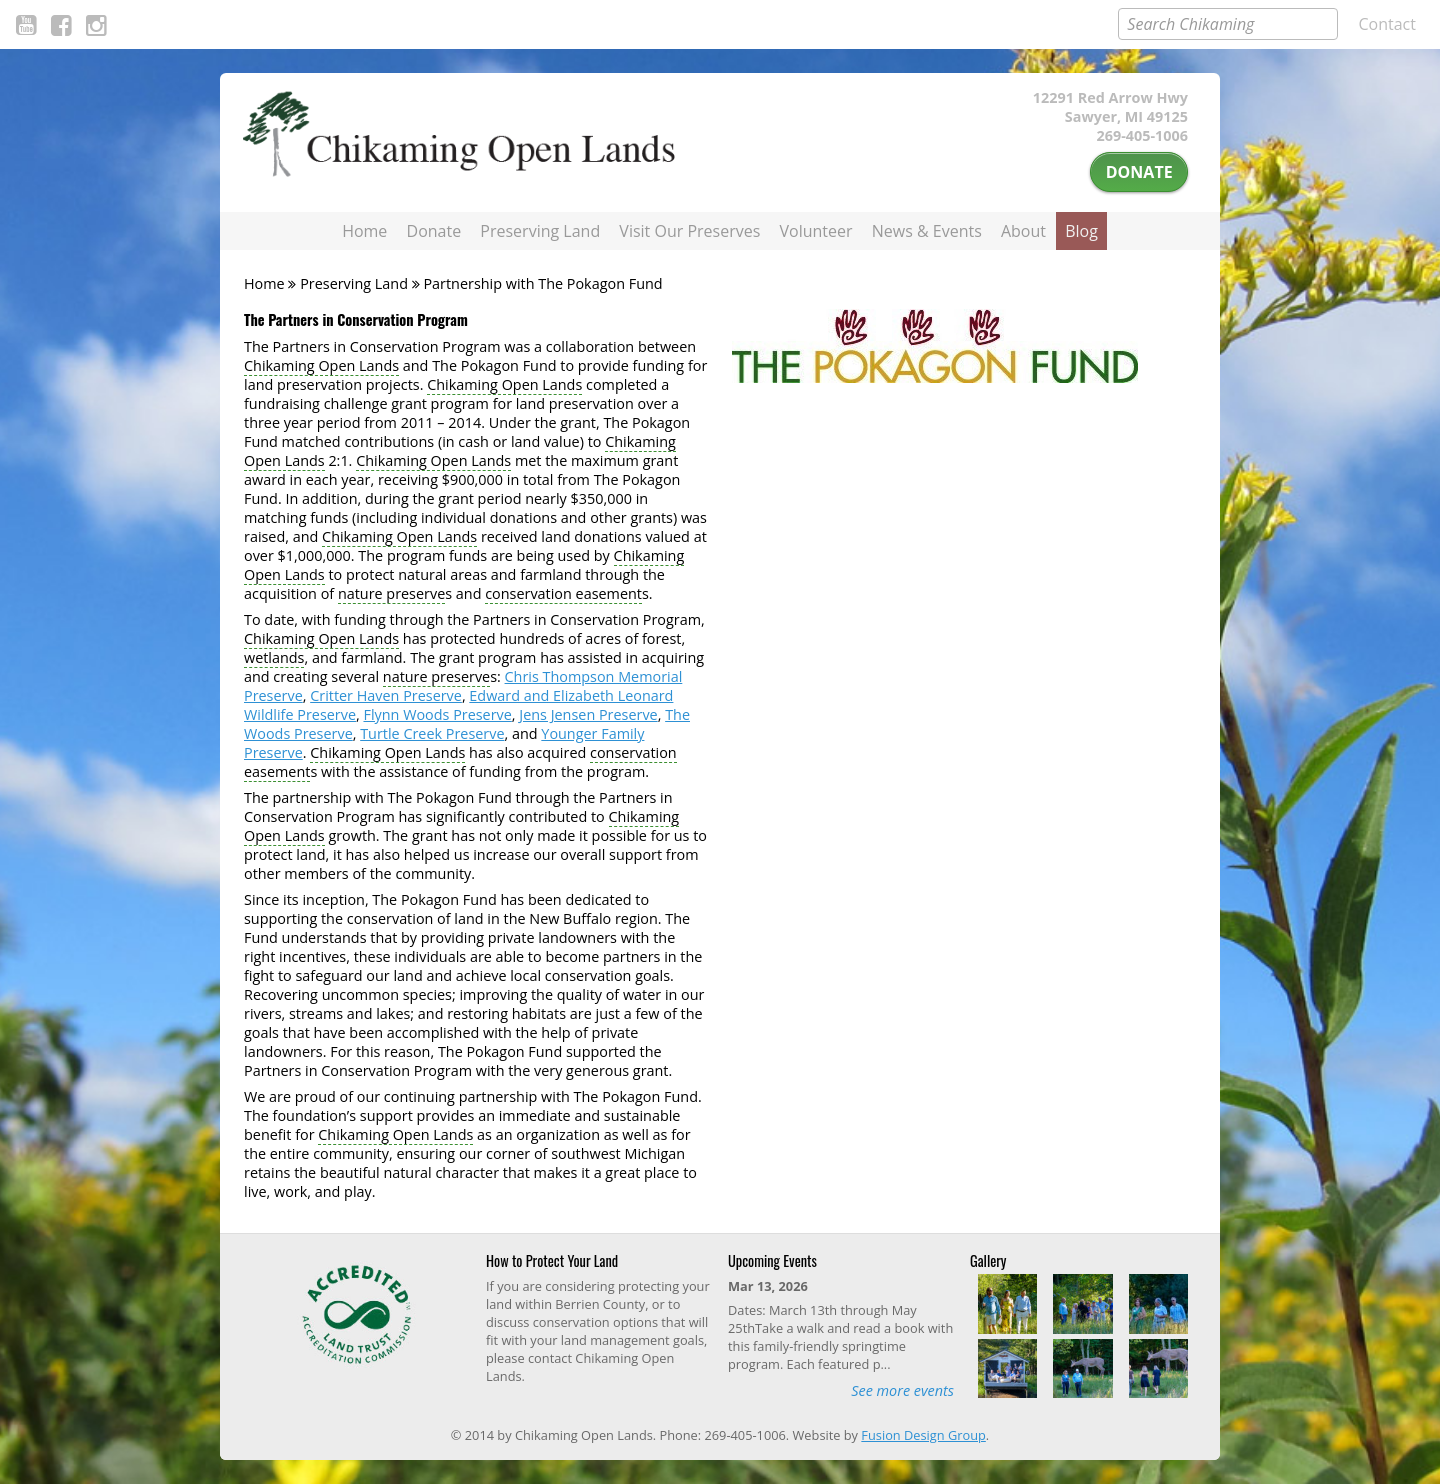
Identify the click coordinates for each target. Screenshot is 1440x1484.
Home (364, 231)
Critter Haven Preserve (386, 695)
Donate (1139, 172)
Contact (1387, 24)
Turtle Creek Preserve (432, 733)
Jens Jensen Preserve (588, 714)
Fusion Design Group (923, 1435)
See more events (902, 1390)
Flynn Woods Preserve (437, 714)
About (1023, 231)
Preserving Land (540, 231)
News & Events (927, 231)
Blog (1081, 231)
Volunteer (816, 231)
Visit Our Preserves (689, 231)
